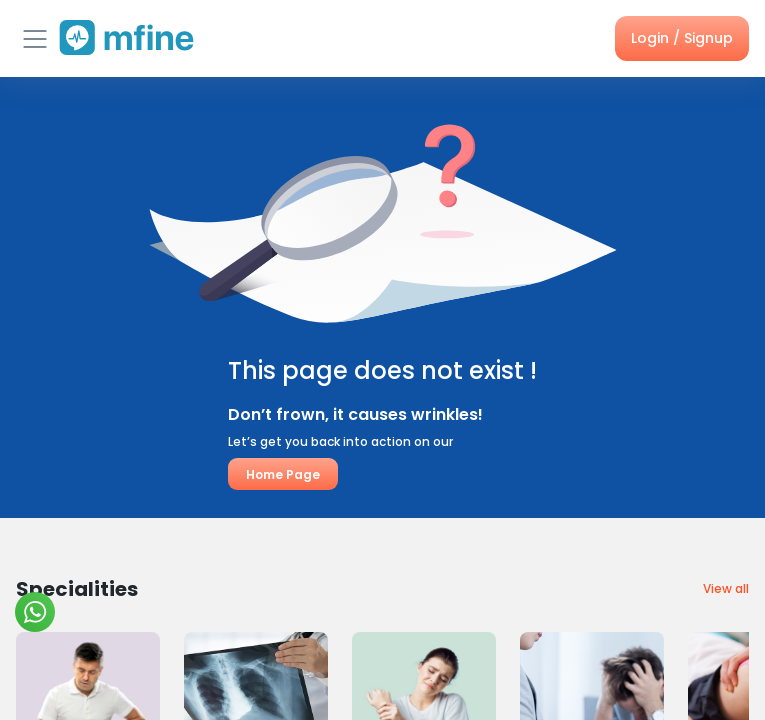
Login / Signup (682, 38)
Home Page (283, 474)
